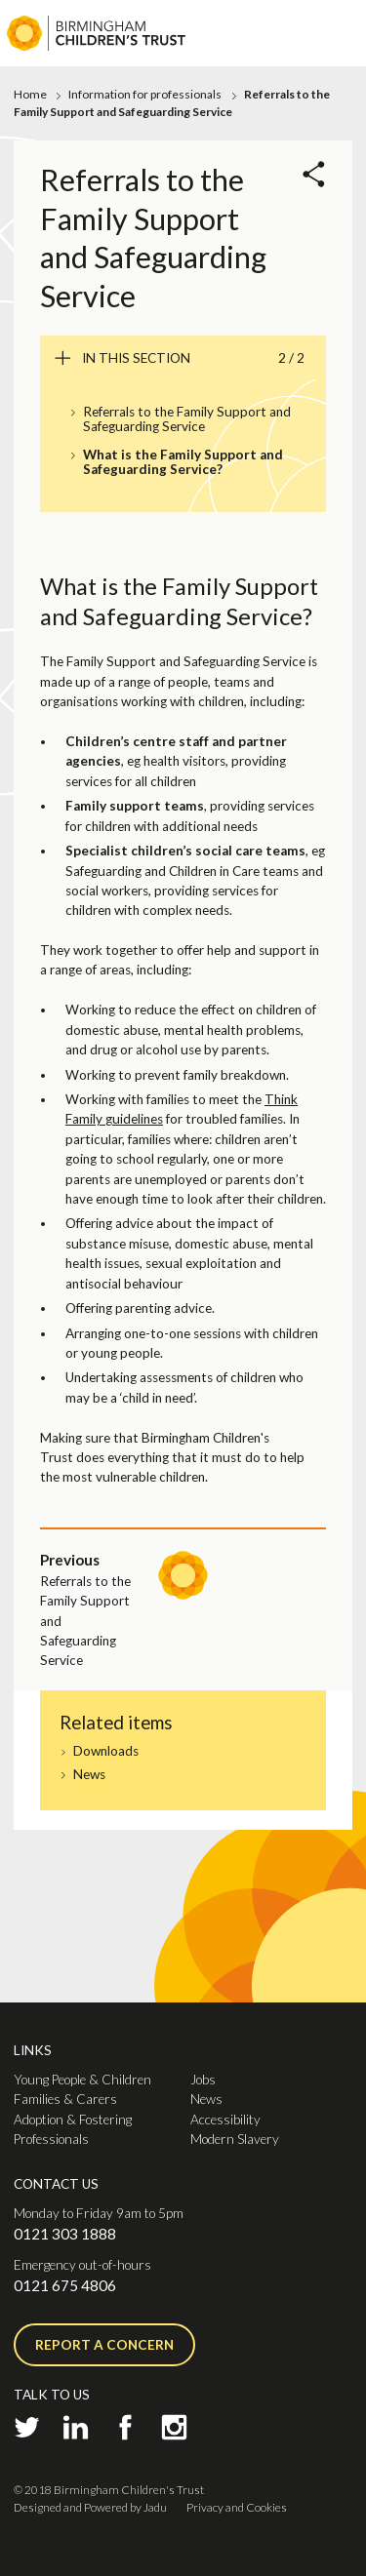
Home (30, 94)
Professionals (51, 2139)
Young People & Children (82, 2079)
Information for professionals (145, 94)
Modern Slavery (234, 2139)
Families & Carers (65, 2099)
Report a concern (104, 2345)
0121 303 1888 (65, 2233)
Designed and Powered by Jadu (90, 2507)
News (89, 1774)
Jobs (203, 2079)
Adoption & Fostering (73, 2119)
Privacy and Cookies (236, 2507)
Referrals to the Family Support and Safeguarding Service (187, 419)
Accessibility (225, 2119)
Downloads (106, 1751)
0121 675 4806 (65, 2285)
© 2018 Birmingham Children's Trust (109, 2489)
